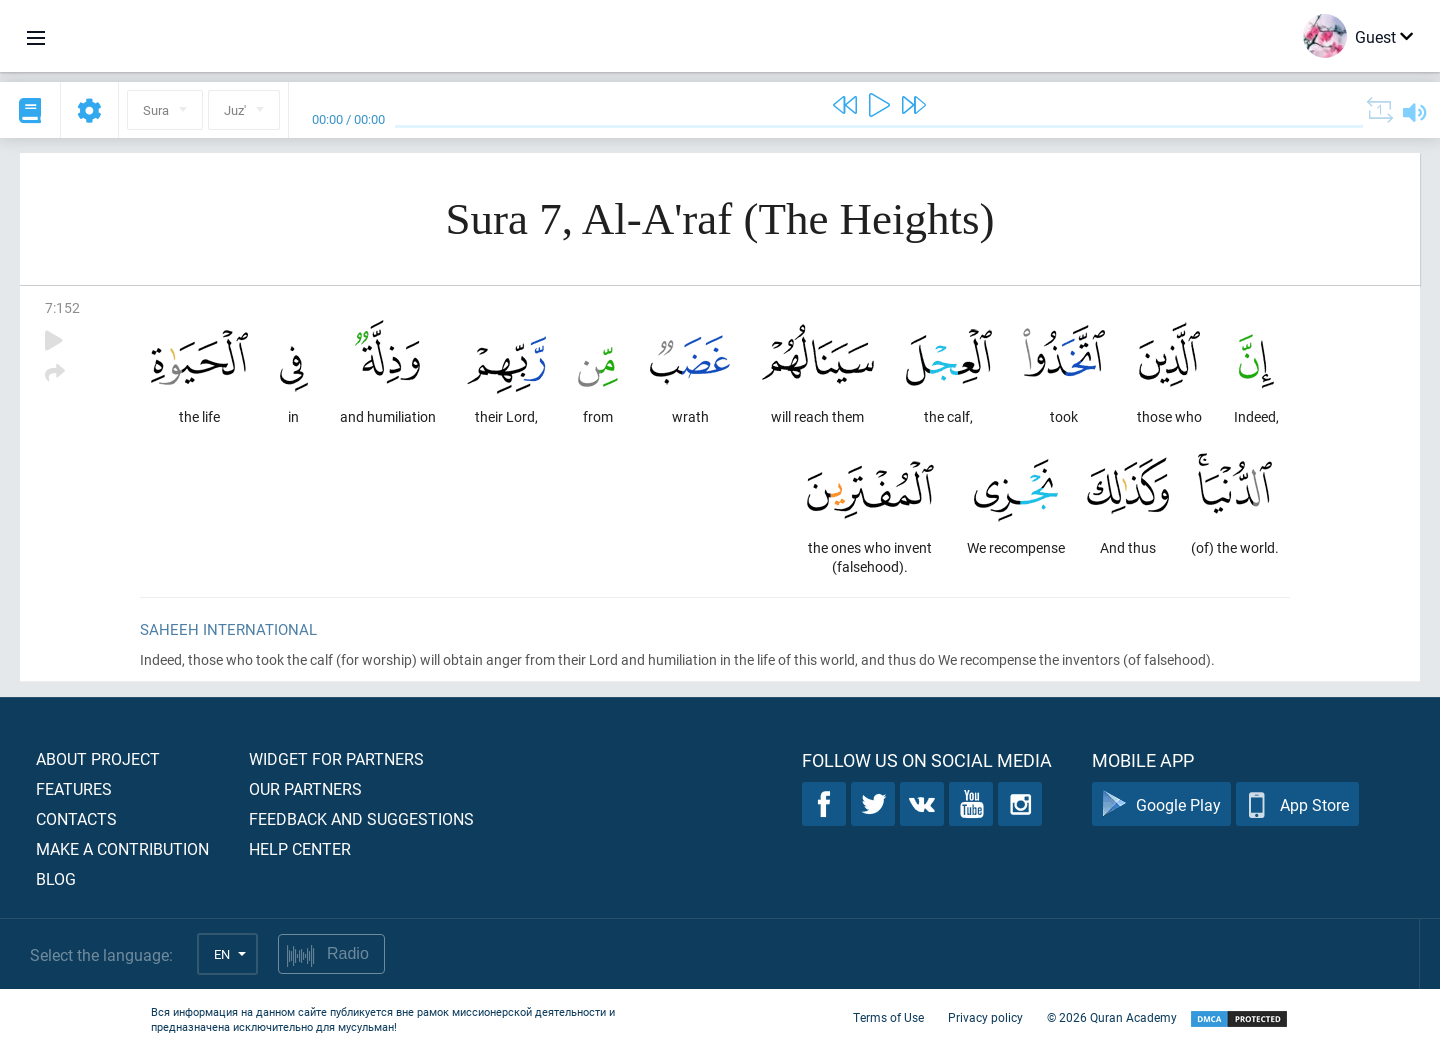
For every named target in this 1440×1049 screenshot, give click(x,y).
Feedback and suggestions (361, 818)
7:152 (62, 307)
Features (74, 788)
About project (98, 758)
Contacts (76, 818)
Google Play (1161, 804)
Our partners (305, 788)
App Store (1297, 804)
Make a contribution (122, 848)
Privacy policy (985, 1017)
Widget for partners (336, 758)
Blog (56, 878)
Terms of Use (888, 1017)
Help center (300, 848)
